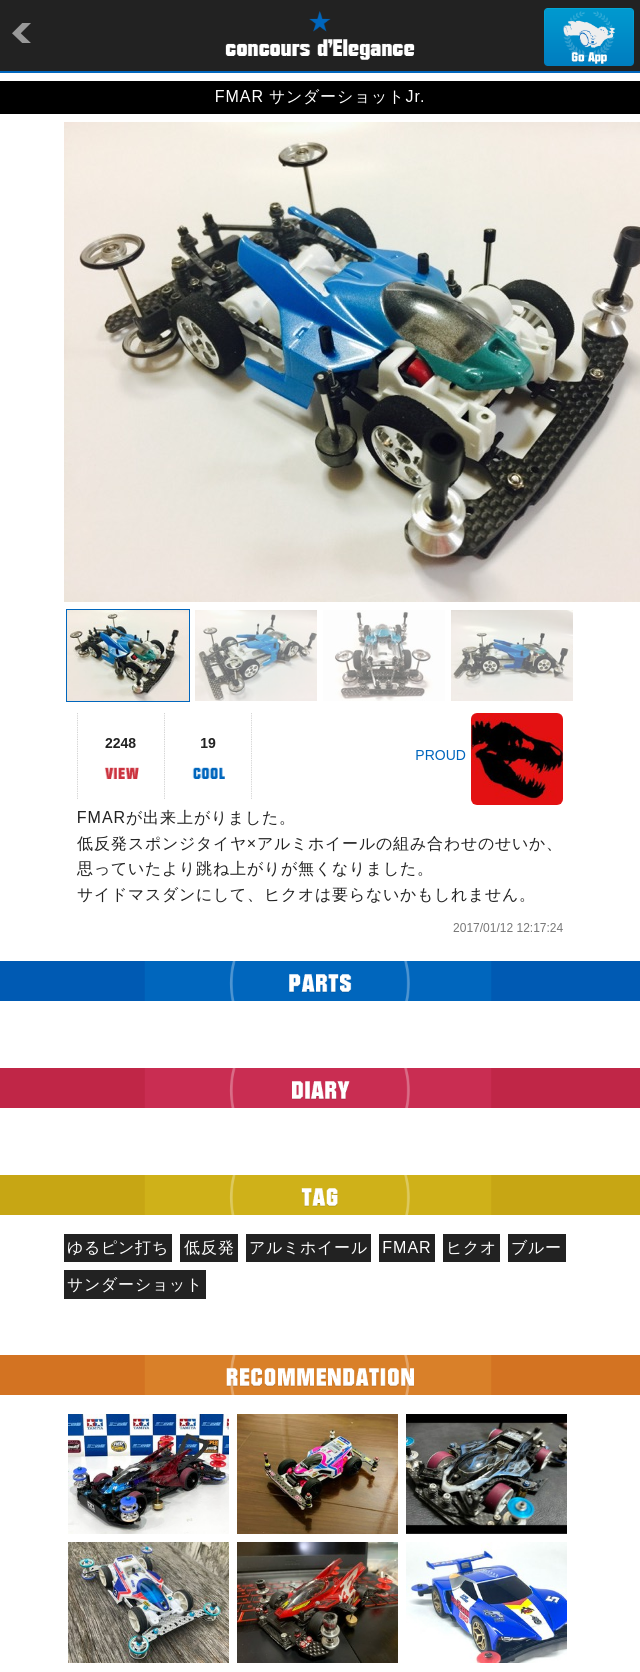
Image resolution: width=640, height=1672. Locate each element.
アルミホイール (308, 1247)
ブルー (536, 1247)
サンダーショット (135, 1284)
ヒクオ (471, 1247)
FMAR (406, 1247)
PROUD (440, 755)
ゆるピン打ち (118, 1247)
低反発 (209, 1247)
